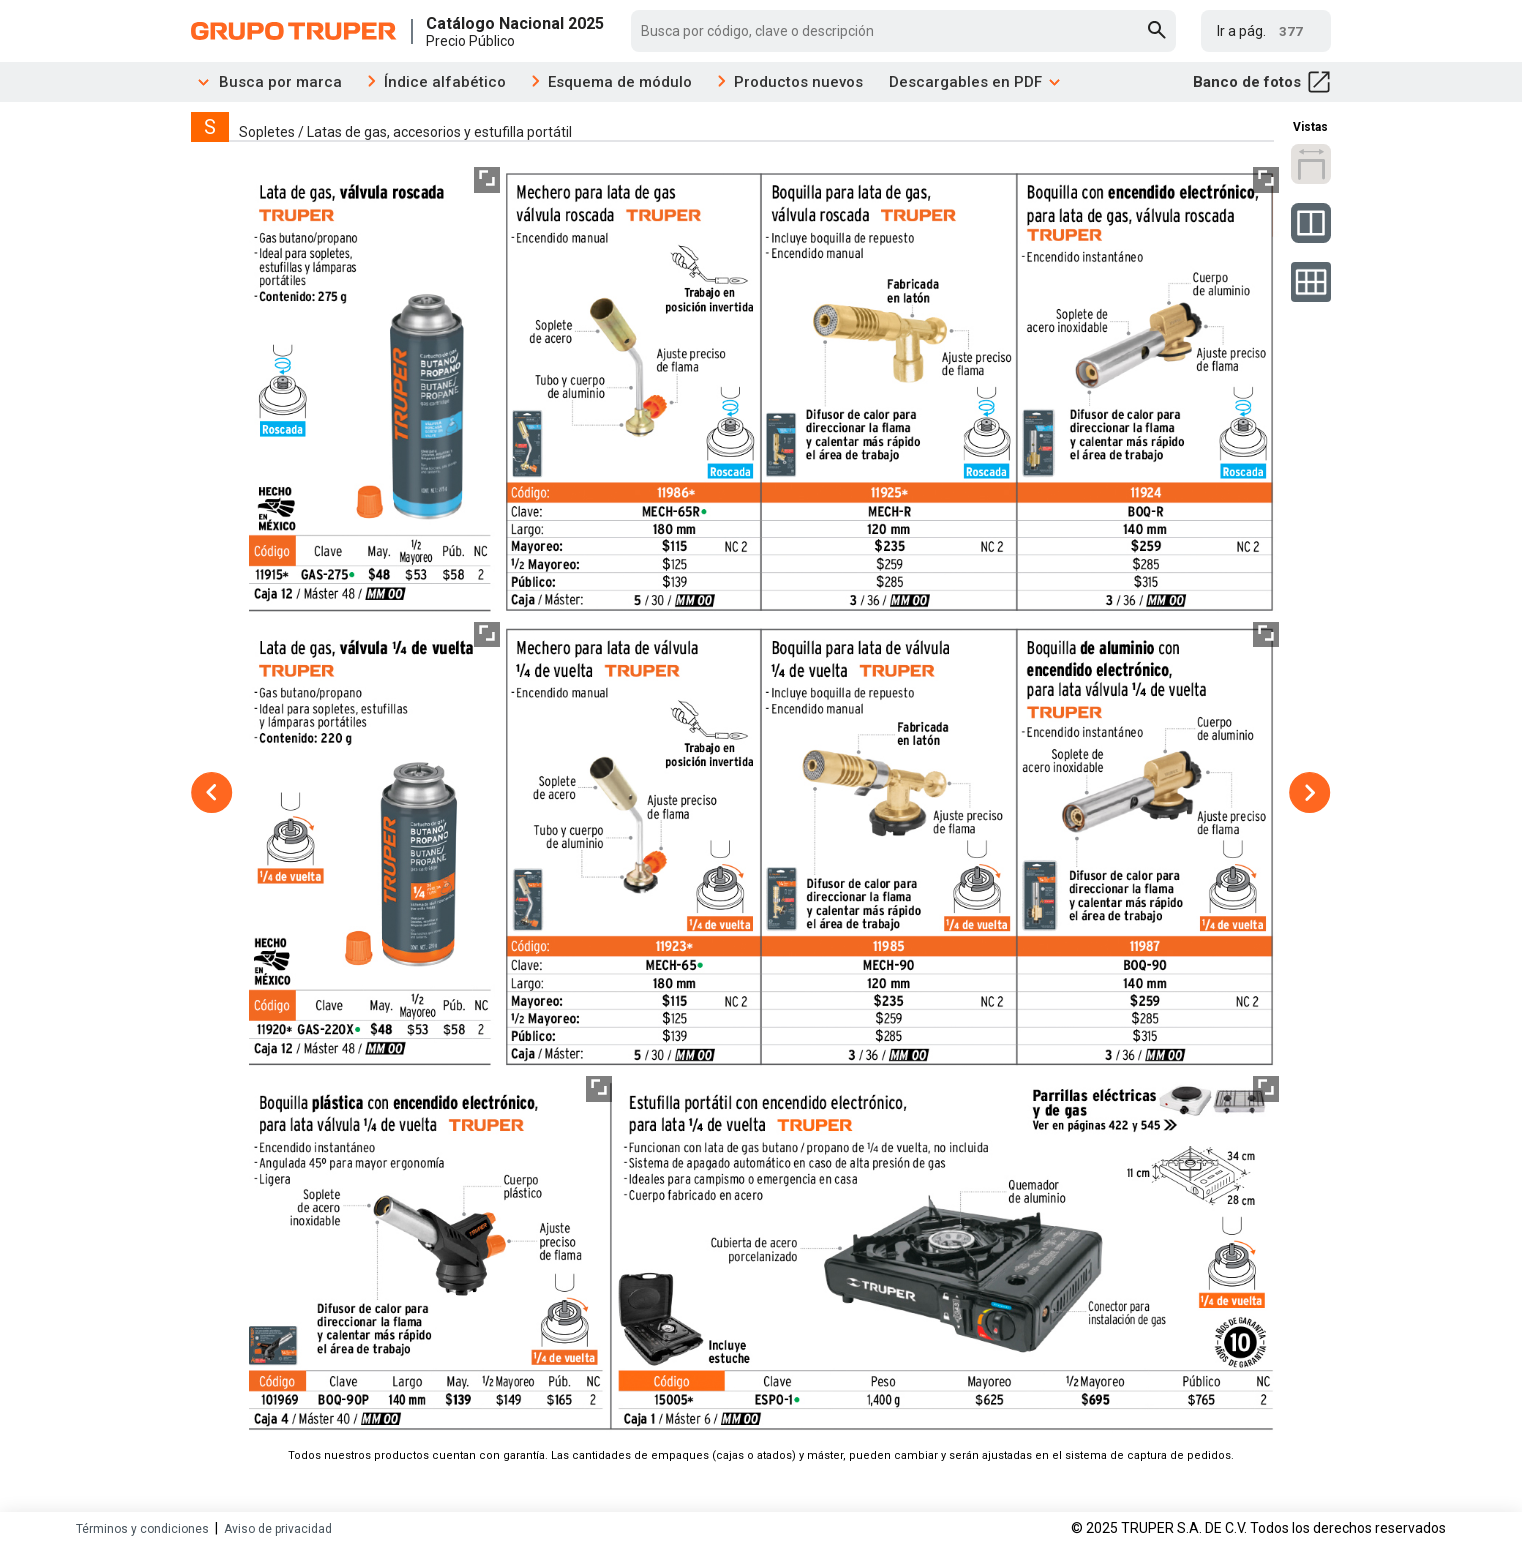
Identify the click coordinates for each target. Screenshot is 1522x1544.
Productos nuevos (798, 82)
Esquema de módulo (620, 82)
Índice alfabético (445, 82)
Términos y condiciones (142, 1529)
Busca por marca (266, 82)
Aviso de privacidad (278, 1529)
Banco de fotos (1262, 82)
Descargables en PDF (975, 82)
